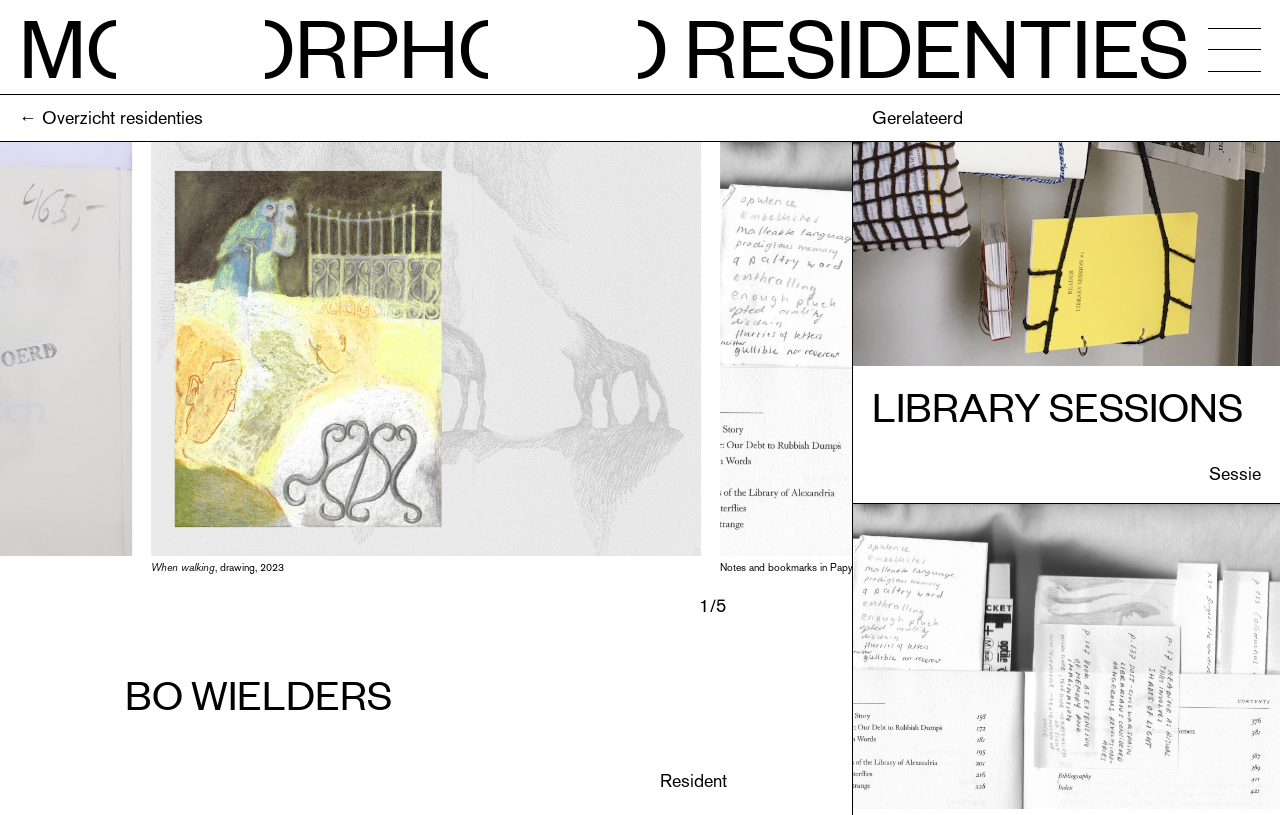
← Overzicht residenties (111, 117)
